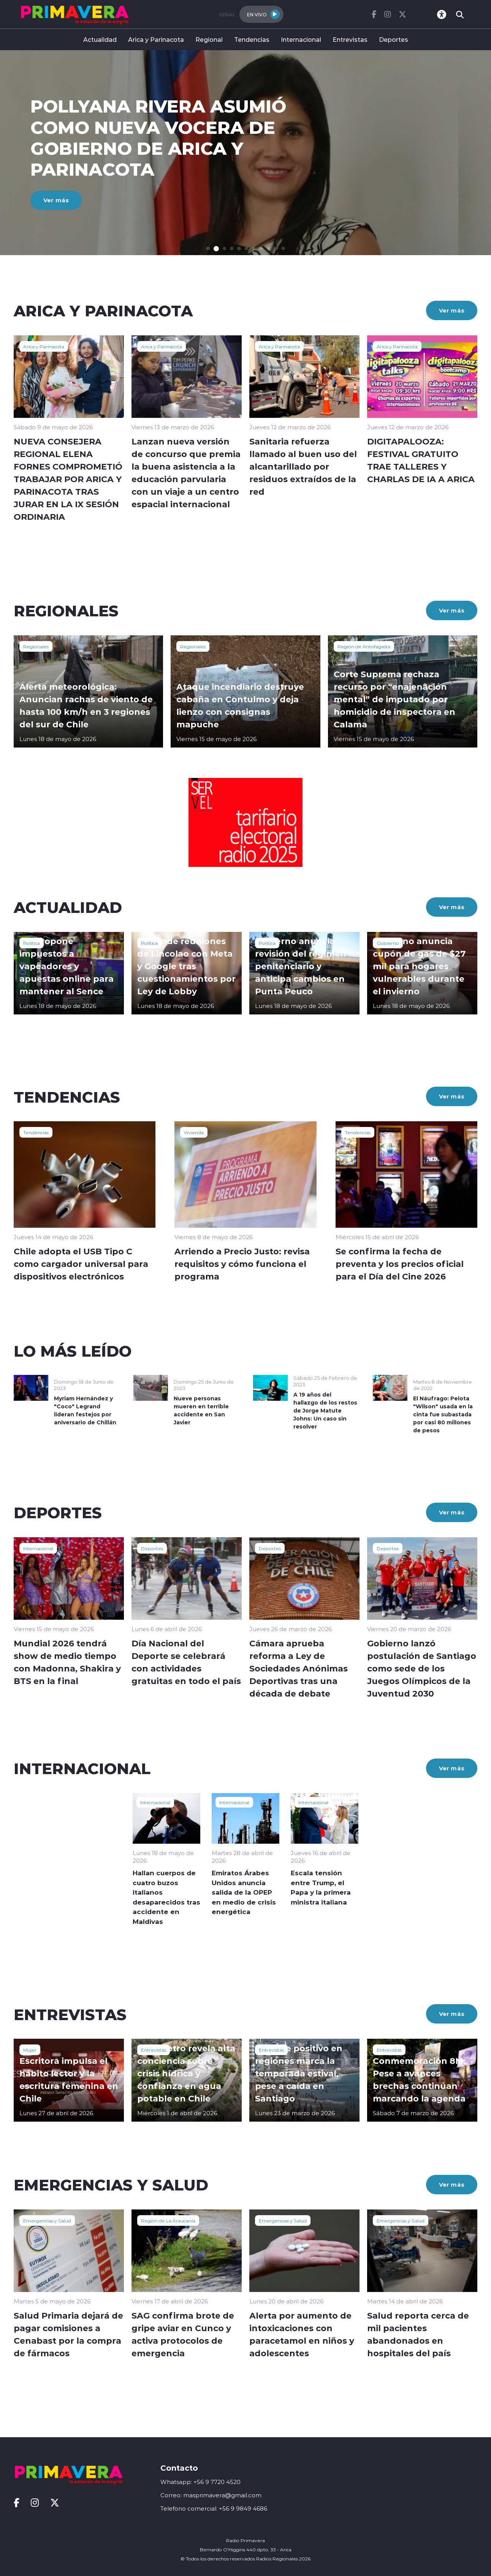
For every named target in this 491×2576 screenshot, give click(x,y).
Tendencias (251, 39)
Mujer (29, 2050)
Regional (209, 39)
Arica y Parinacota (156, 39)
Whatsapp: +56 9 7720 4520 (200, 2482)
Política (31, 943)
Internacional (301, 39)
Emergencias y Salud (47, 2220)
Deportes (393, 39)
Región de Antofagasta (363, 646)
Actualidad (100, 39)
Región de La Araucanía (168, 2220)
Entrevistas (350, 39)
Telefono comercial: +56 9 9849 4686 (213, 2508)
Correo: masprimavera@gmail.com (210, 2495)
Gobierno (388, 943)
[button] (208, 248)
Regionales (36, 646)
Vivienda (194, 1132)
